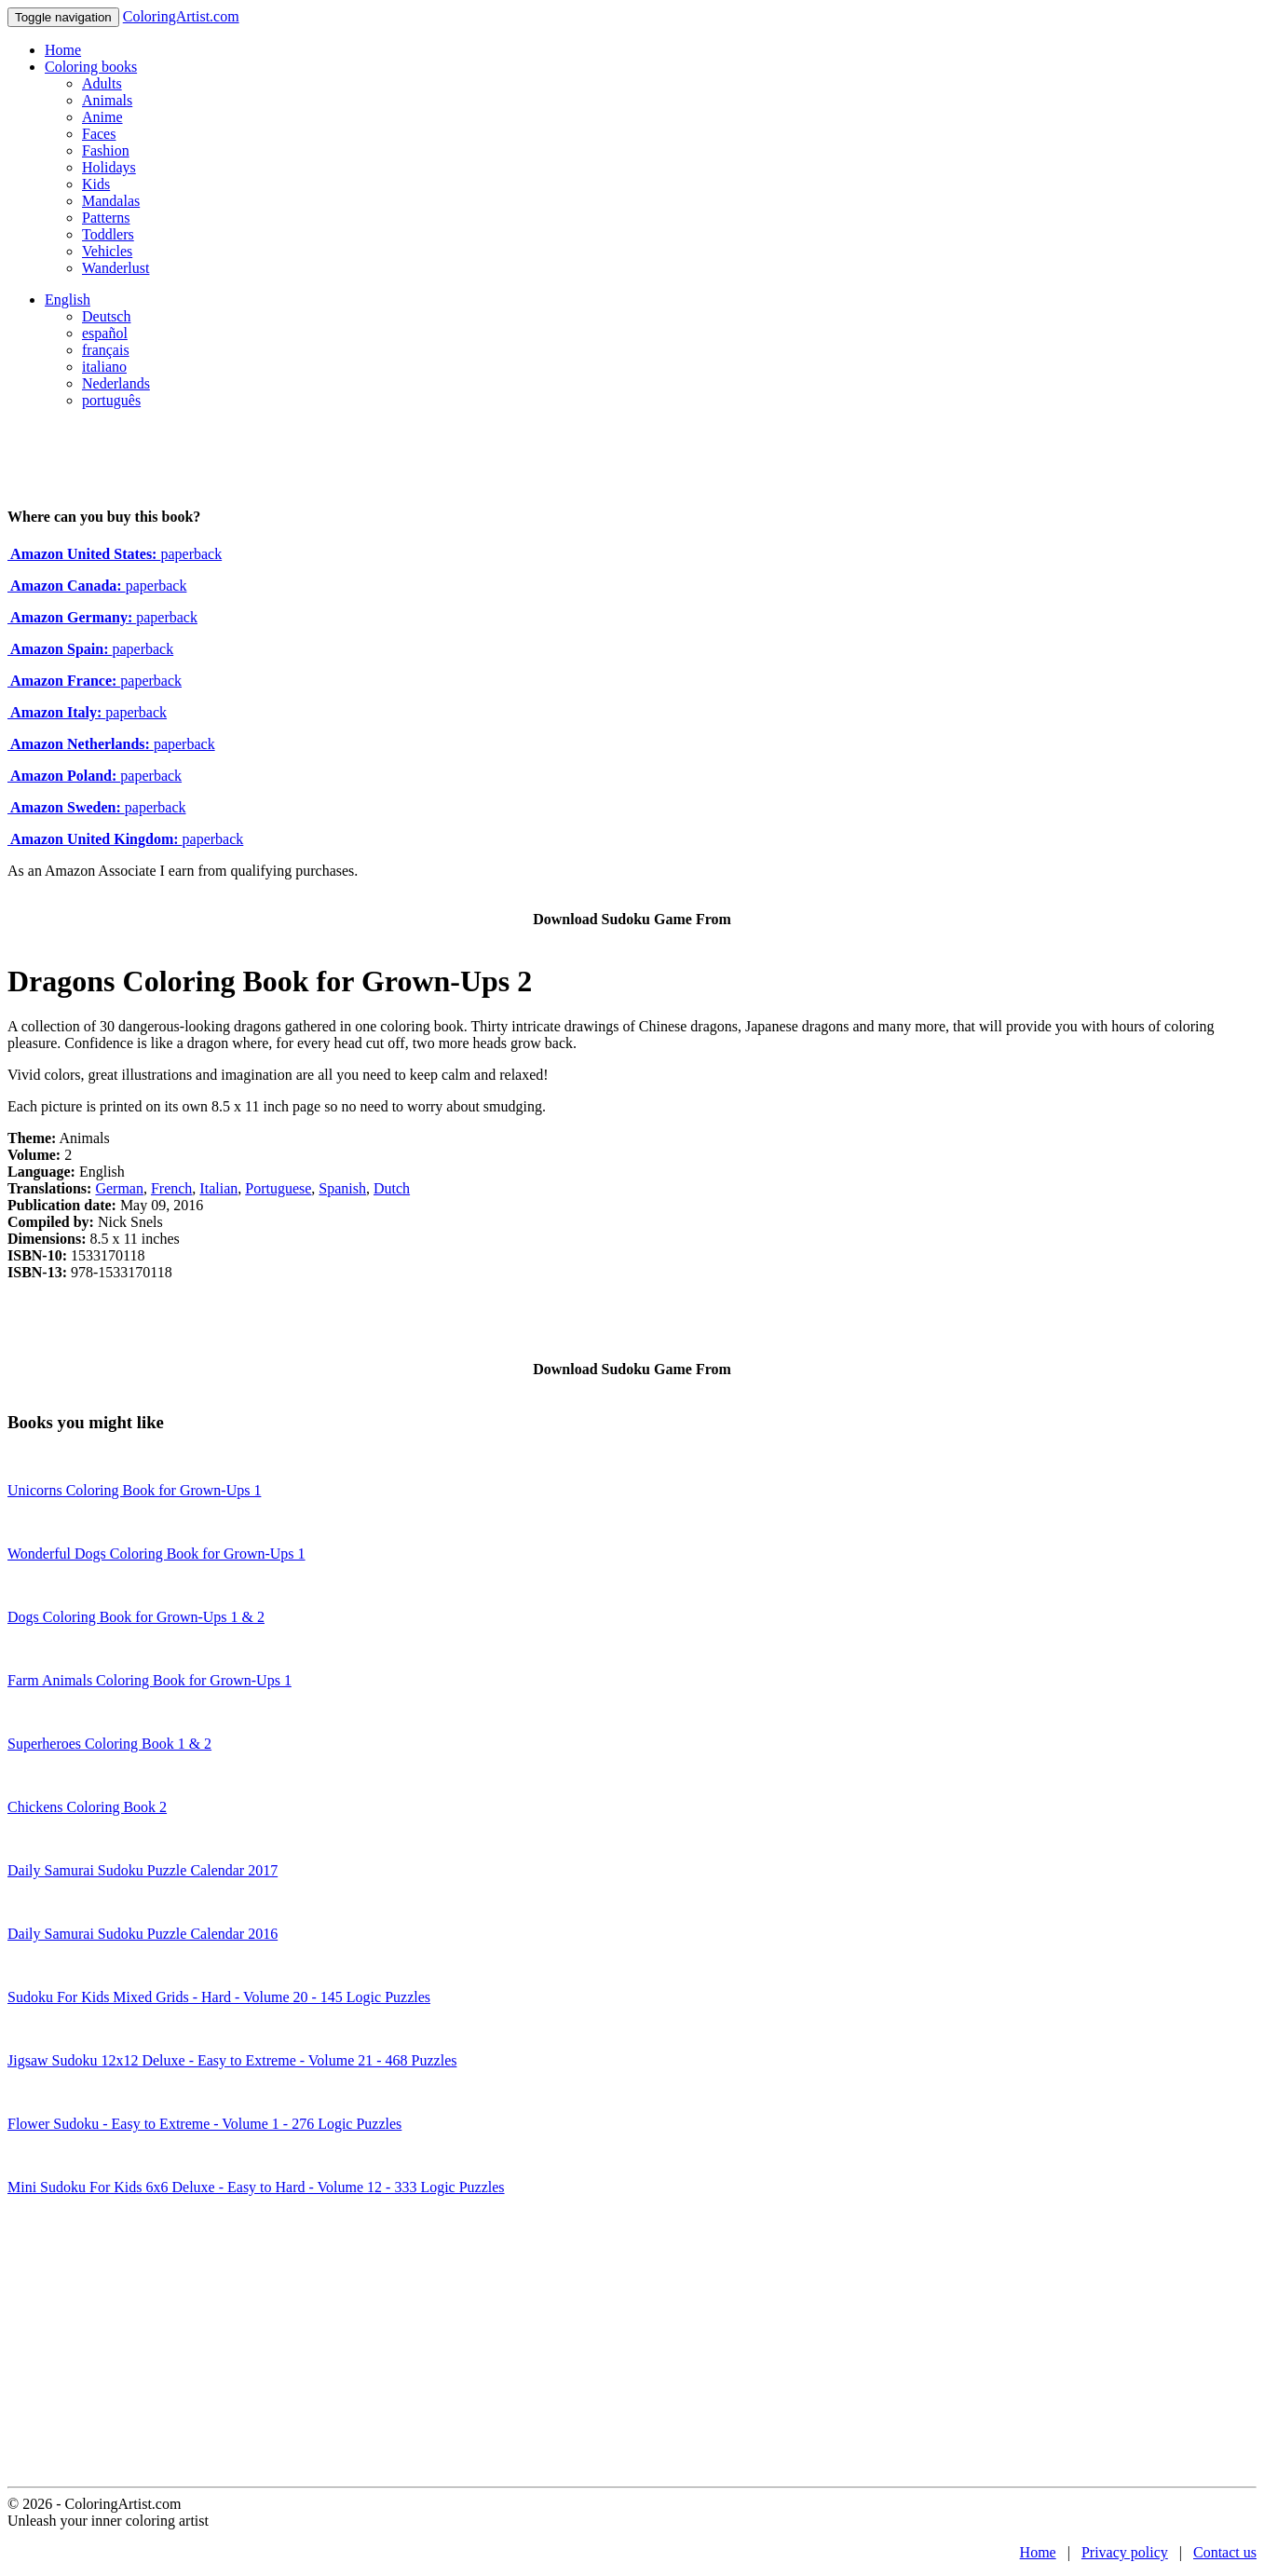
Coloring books (91, 67)
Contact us (1225, 2552)
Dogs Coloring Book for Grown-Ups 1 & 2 (136, 1617)
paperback (114, 554)
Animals (107, 100)
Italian (218, 1188)
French (171, 1188)
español (105, 333)
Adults (102, 83)
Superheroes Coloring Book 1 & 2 (109, 1743)
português (111, 400)
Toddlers (108, 234)
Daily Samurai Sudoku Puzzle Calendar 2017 (142, 1870)
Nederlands (116, 383)
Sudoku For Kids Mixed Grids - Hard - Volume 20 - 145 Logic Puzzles (218, 1997)
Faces (99, 134)
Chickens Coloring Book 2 (87, 1807)
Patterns (106, 217)
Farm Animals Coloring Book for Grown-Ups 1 (149, 1680)
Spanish (342, 1188)
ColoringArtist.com (181, 16)
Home (63, 50)
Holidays (109, 167)
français (105, 350)
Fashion (105, 150)
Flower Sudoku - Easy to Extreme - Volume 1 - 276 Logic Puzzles (204, 2124)
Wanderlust (115, 268)
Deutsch (106, 316)
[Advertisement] (632, 2346)
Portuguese (278, 1188)
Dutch (392, 1188)
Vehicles (107, 251)
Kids (96, 184)
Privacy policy (1124, 2552)
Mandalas (111, 201)
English (67, 299)
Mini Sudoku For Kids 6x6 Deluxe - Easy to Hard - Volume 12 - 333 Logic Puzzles (256, 2187)
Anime (102, 117)
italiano (104, 367)
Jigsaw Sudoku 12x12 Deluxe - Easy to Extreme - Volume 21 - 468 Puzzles (231, 2060)
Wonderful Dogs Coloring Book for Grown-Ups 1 (156, 1553)
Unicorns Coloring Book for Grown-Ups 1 (134, 1490)
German (119, 1188)
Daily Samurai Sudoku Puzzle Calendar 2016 (142, 1934)
